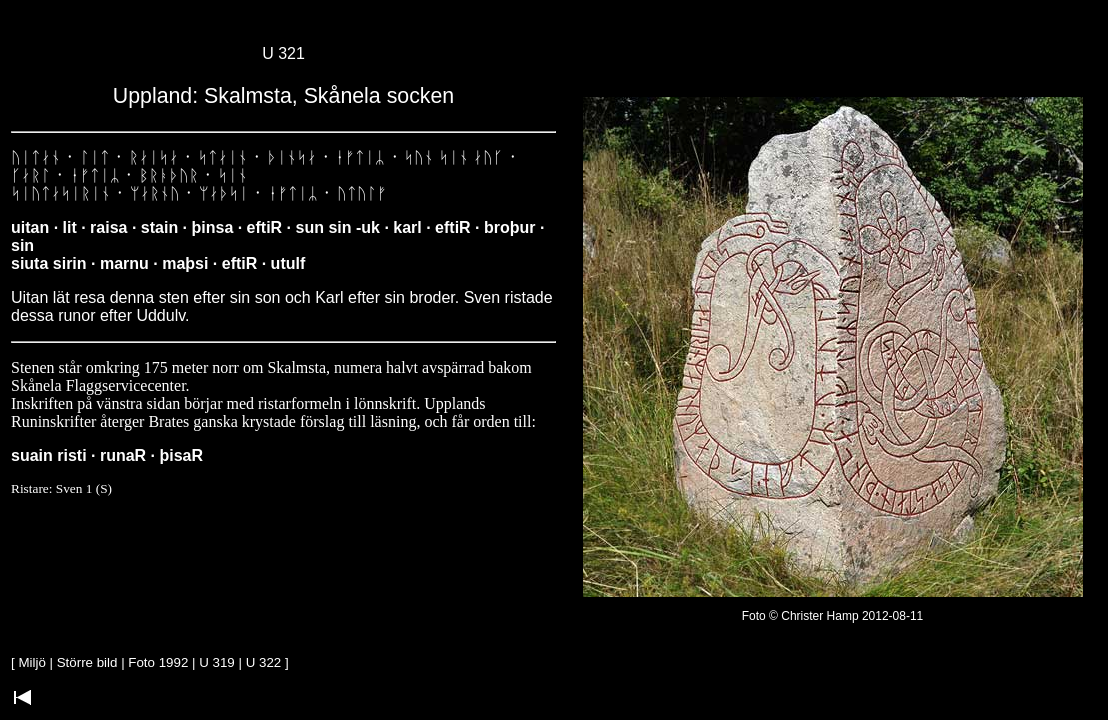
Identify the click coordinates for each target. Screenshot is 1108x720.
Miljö (31, 662)
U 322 (264, 662)
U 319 (217, 662)
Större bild (87, 662)
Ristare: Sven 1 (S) (61, 488)
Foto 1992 (158, 662)
